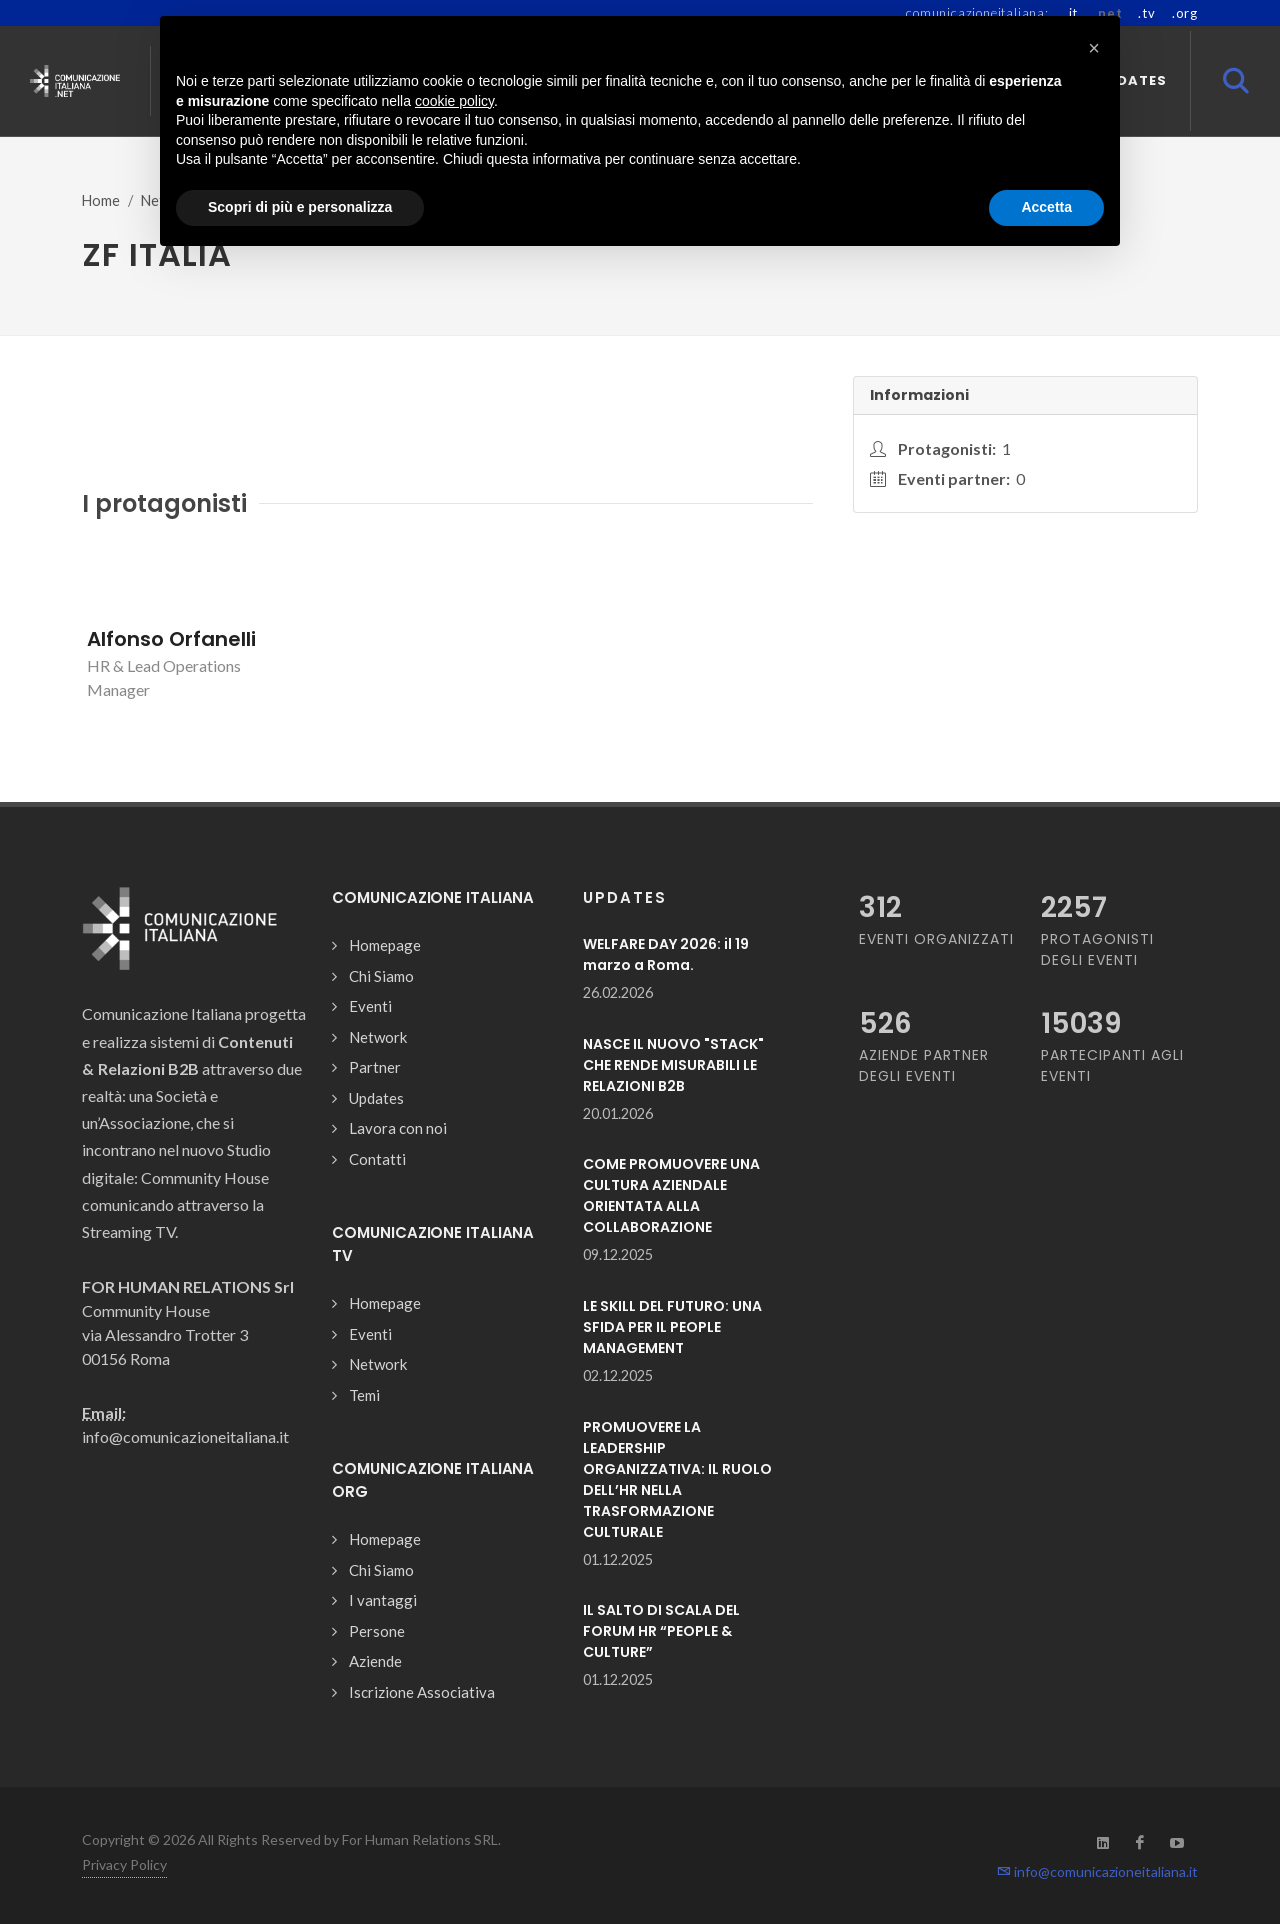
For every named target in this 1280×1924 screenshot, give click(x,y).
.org (1185, 13)
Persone (377, 1631)
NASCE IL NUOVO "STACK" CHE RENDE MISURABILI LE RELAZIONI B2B (673, 1065)
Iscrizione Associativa (422, 1692)
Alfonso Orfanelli (171, 639)
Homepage (385, 945)
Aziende (375, 1661)
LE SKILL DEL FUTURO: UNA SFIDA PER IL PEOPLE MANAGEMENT (672, 1327)
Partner (375, 1067)
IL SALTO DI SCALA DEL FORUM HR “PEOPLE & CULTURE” (661, 1631)
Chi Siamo (381, 976)
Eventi (370, 1006)
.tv (1146, 13)
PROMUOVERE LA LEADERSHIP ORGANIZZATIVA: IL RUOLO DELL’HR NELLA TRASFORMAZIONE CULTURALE (677, 1479)
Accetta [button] (1046, 207)
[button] (1094, 48)
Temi (364, 1395)
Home (101, 200)
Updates (376, 1098)
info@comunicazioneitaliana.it (1097, 1871)
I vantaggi (383, 1600)
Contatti (377, 1159)
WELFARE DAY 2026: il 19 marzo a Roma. (666, 954)
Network (378, 1037)
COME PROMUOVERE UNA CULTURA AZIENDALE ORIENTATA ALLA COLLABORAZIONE (671, 1195)
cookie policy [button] (454, 101)
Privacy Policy (124, 1864)
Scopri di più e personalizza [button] (300, 207)
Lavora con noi (398, 1128)
